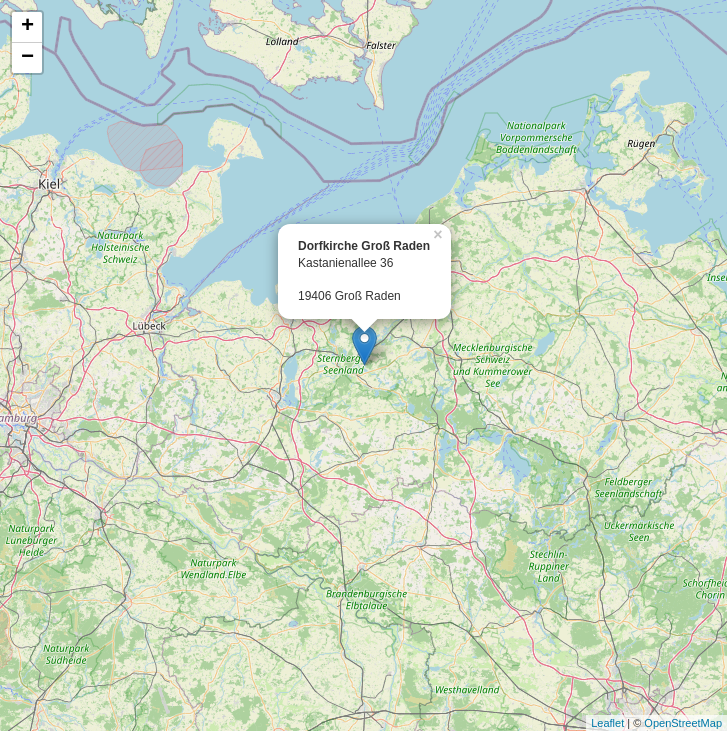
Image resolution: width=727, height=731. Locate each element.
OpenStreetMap (683, 723)
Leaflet (607, 723)
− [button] (27, 58)
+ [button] (27, 27)
